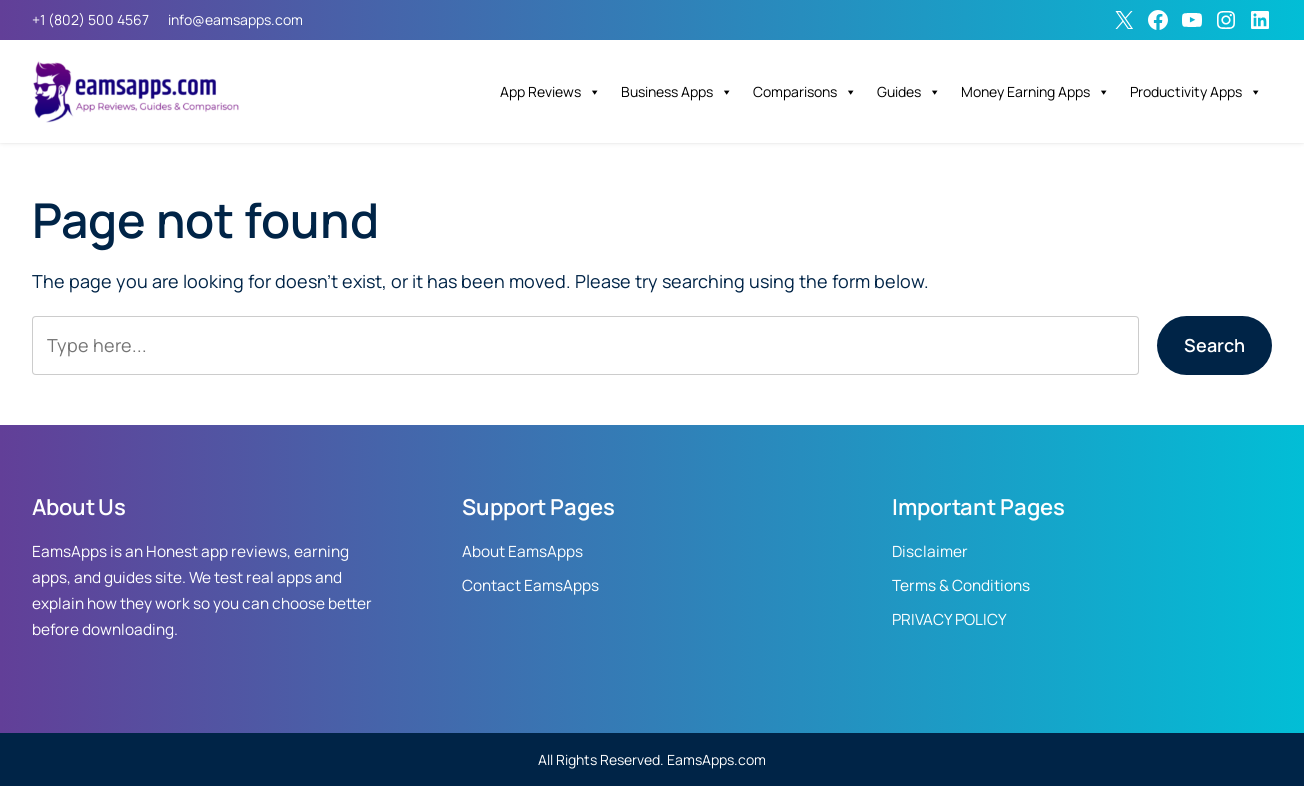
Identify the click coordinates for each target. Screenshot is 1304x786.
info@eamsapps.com (235, 19)
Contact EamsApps (530, 585)
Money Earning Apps (1035, 92)
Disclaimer (930, 551)
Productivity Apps (1196, 92)
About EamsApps (522, 551)
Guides (909, 92)
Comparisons (805, 92)
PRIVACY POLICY (949, 619)
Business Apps (677, 92)
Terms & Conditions (961, 585)
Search (1214, 345)
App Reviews (550, 92)
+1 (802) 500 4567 (90, 19)
